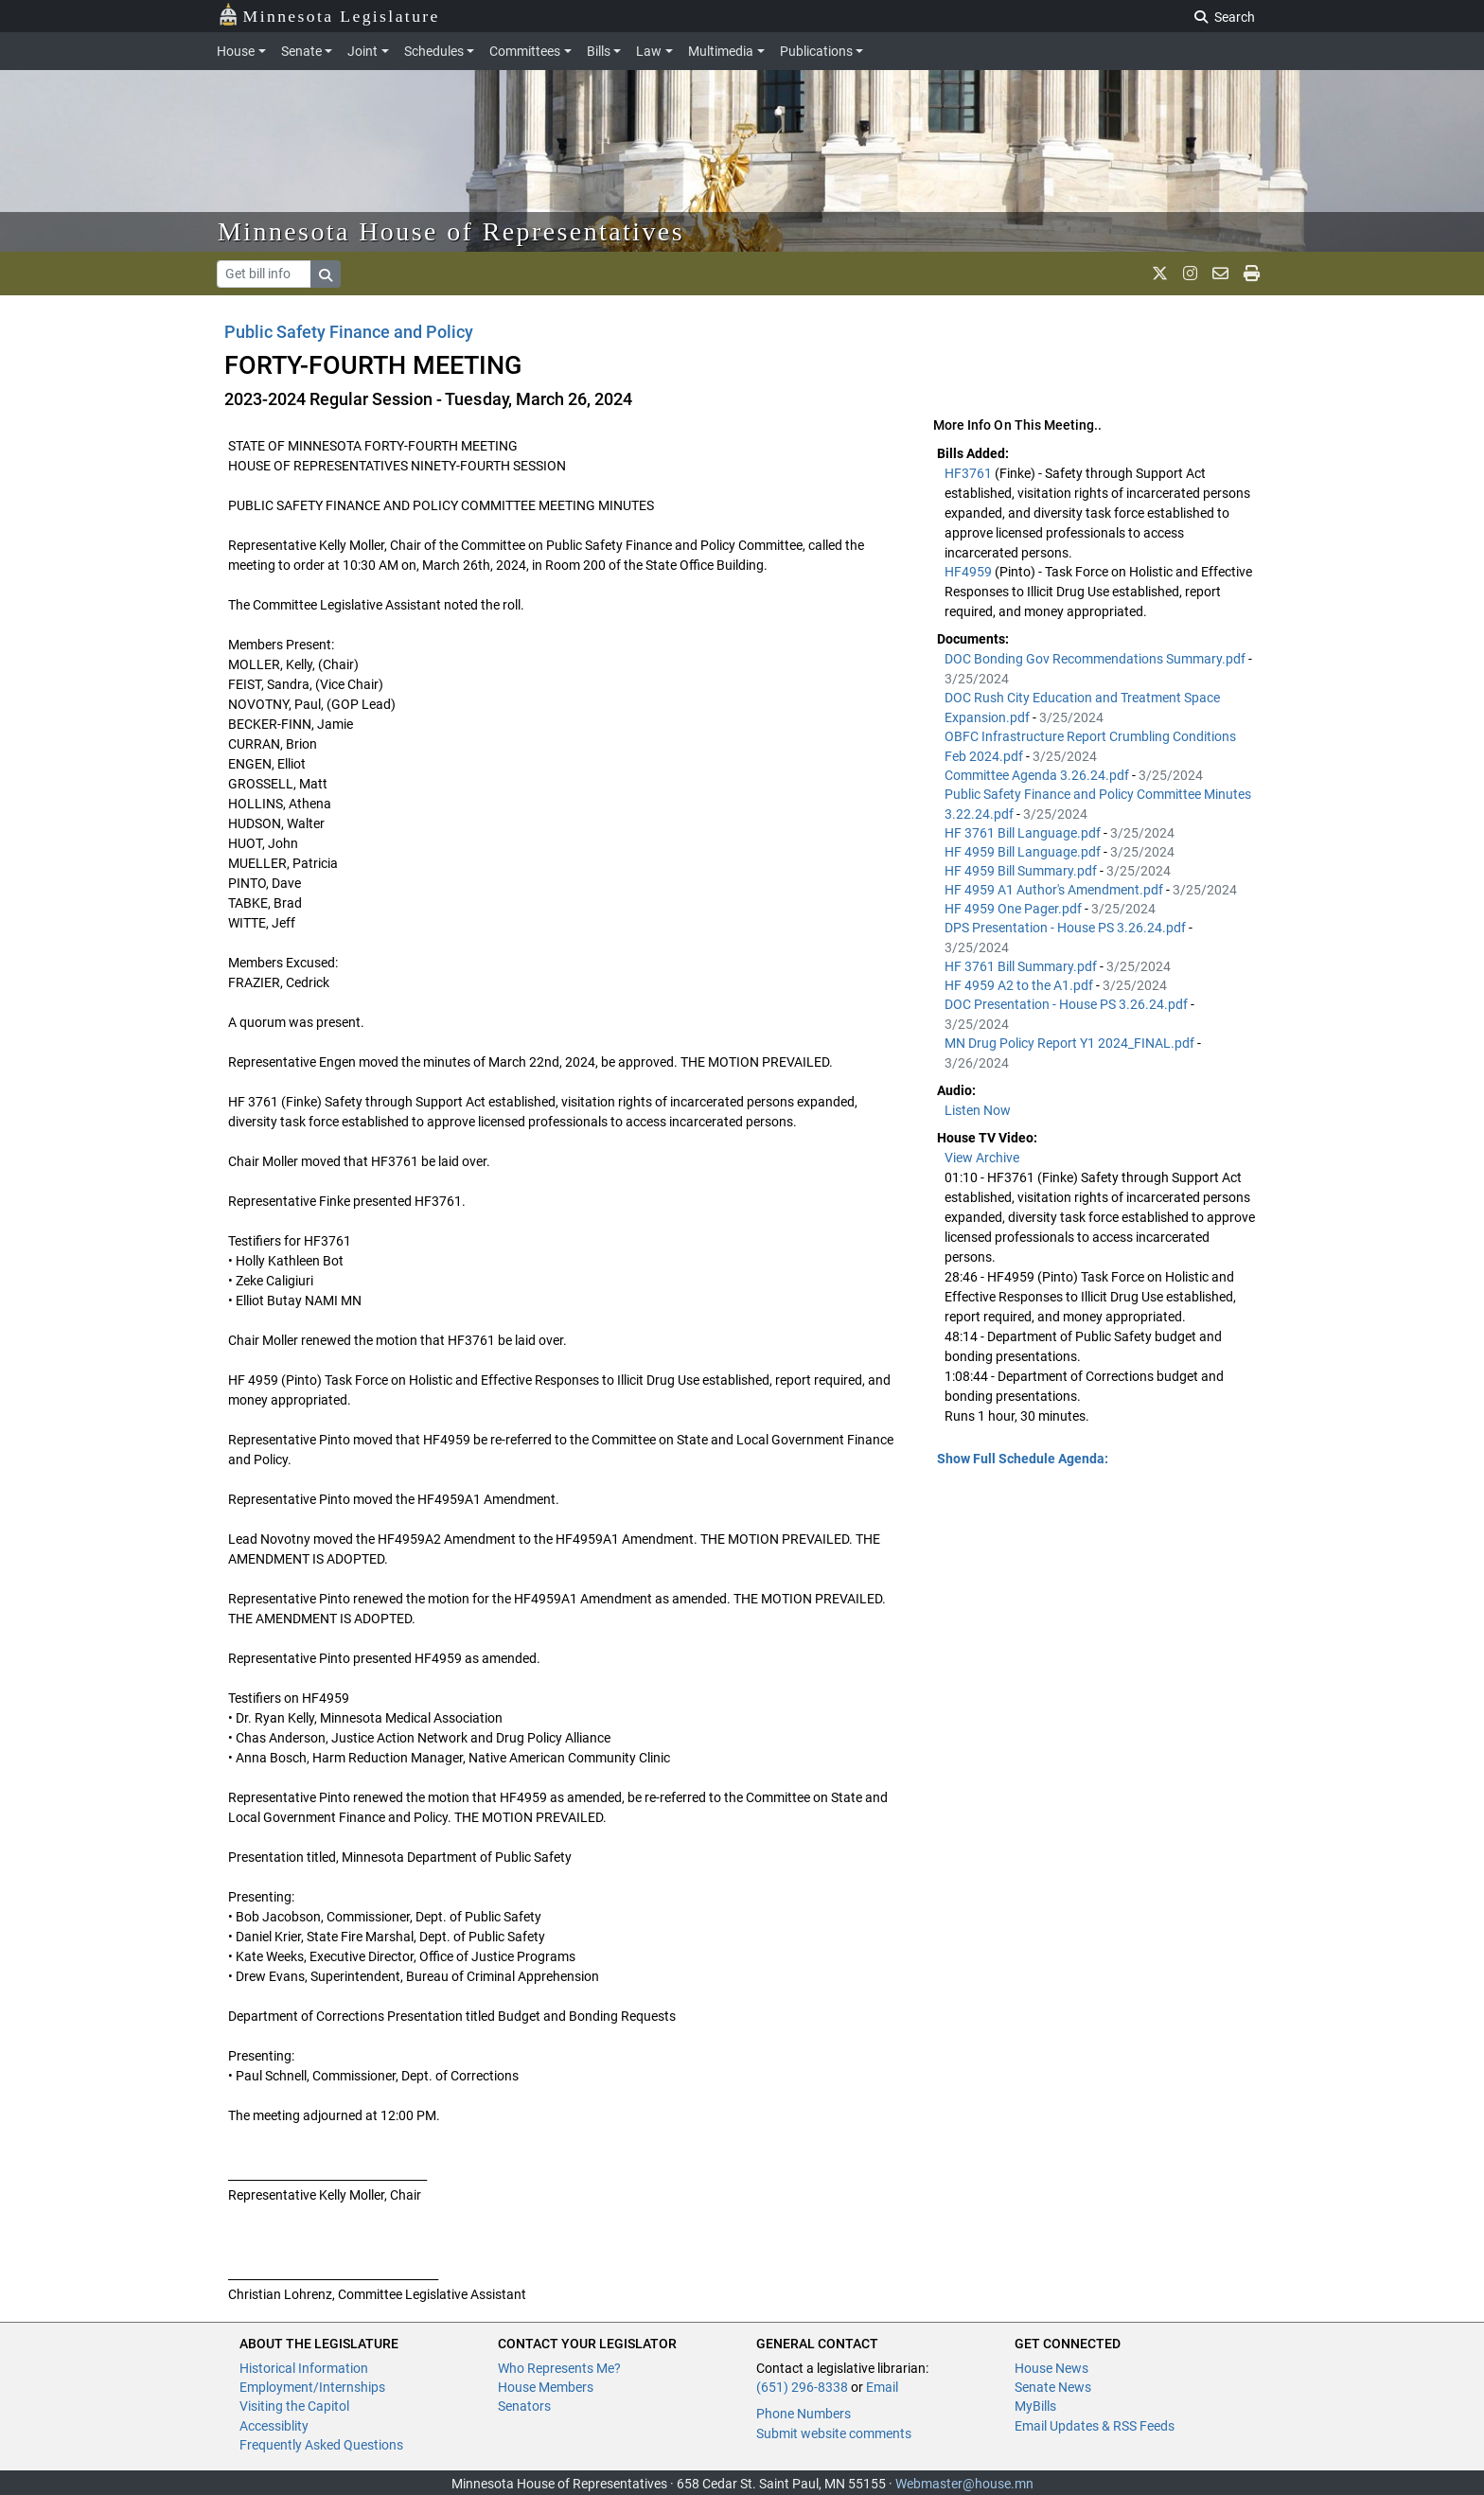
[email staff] (1220, 273)
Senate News (1053, 2387)
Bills (598, 51)
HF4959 (970, 571)
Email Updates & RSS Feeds (1095, 2425)
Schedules (434, 51)
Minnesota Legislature (329, 15)
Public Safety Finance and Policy (349, 332)
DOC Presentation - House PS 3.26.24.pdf (1068, 1004)
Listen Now (978, 1110)
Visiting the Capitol (294, 2406)
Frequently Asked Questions (321, 2444)
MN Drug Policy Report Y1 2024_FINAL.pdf (1071, 1043)
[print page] (1251, 273)
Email (882, 2387)
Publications (816, 51)
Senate (301, 51)
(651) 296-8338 (802, 2387)
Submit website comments (833, 2433)
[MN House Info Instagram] (1190, 273)
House (236, 51)
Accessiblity (274, 2425)
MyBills (1035, 2406)
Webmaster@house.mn (964, 2483)
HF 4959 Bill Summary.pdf (1022, 870)
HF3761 (970, 473)
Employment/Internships (312, 2387)
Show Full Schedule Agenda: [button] (1022, 1458)
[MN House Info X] (1159, 273)
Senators (524, 2406)
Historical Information (303, 2368)
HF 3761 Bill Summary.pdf (1022, 966)
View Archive (982, 1157)
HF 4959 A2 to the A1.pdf (1020, 985)
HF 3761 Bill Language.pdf (1024, 833)
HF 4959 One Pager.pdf (1015, 908)
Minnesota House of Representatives (451, 231)
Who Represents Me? (559, 2368)
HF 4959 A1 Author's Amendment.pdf (1055, 889)
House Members (545, 2387)
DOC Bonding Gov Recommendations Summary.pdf (1096, 658)
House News (1051, 2368)
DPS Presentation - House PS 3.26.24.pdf (1067, 927)
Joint (362, 51)
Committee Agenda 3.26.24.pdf (1038, 775)
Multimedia (720, 51)
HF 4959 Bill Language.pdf (1024, 851)
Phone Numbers (803, 2413)
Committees (524, 51)
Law (649, 51)
